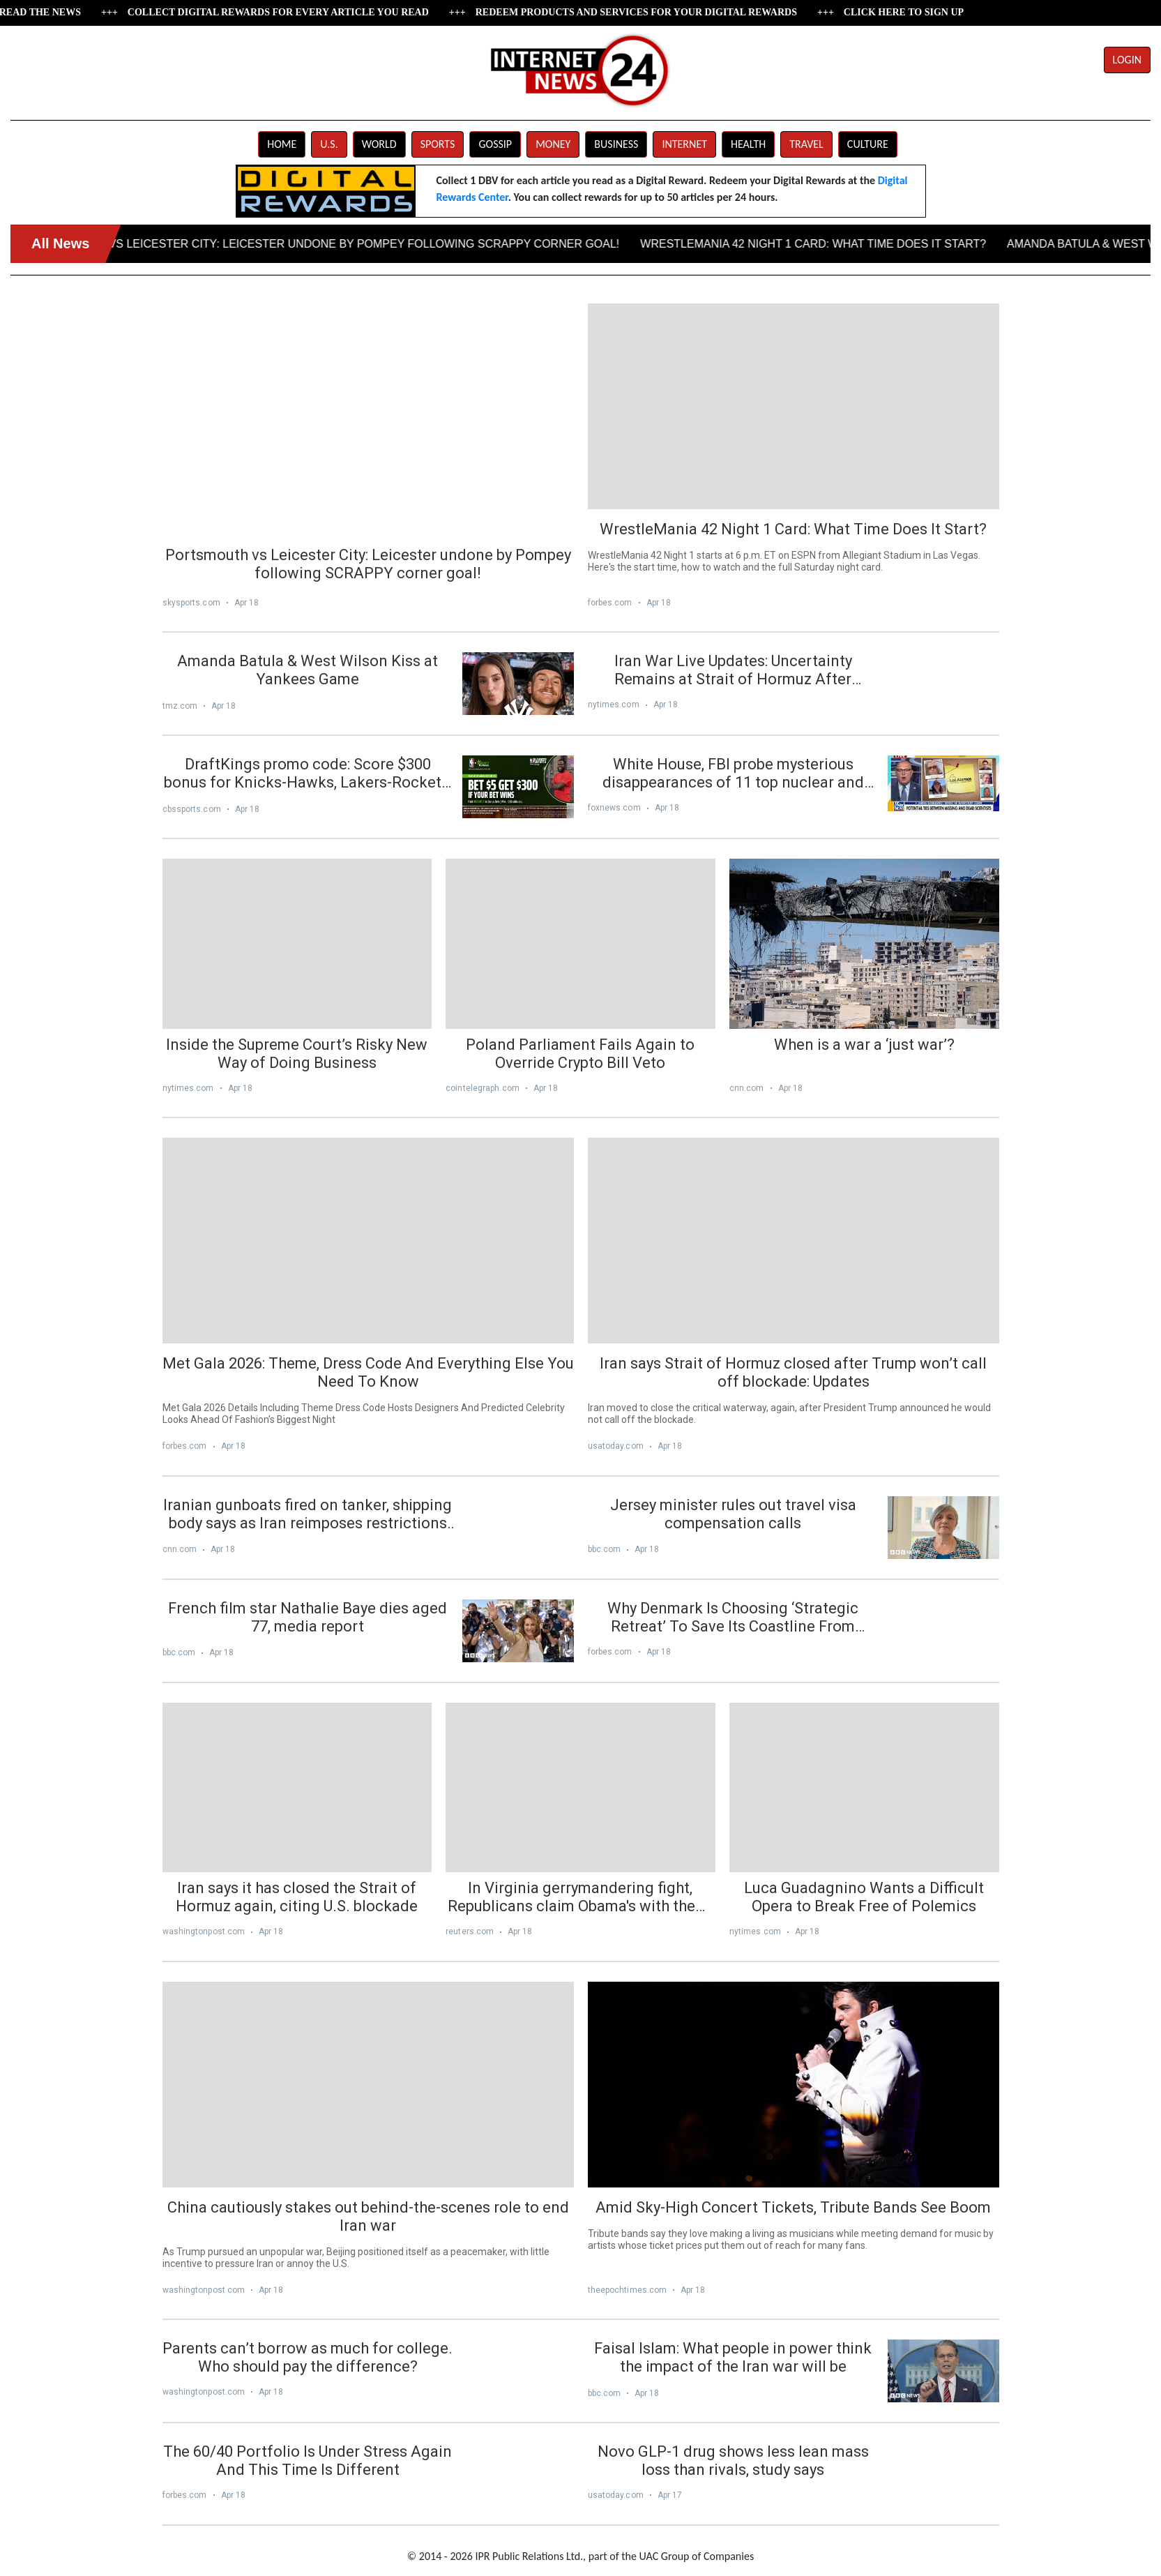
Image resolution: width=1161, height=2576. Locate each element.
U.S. (328, 144)
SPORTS (437, 144)
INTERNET (684, 144)
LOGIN (1127, 59)
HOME (281, 144)
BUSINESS (616, 144)
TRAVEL (806, 144)
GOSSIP (495, 144)
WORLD (379, 144)
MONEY (553, 144)
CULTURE (867, 144)
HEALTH (748, 144)
